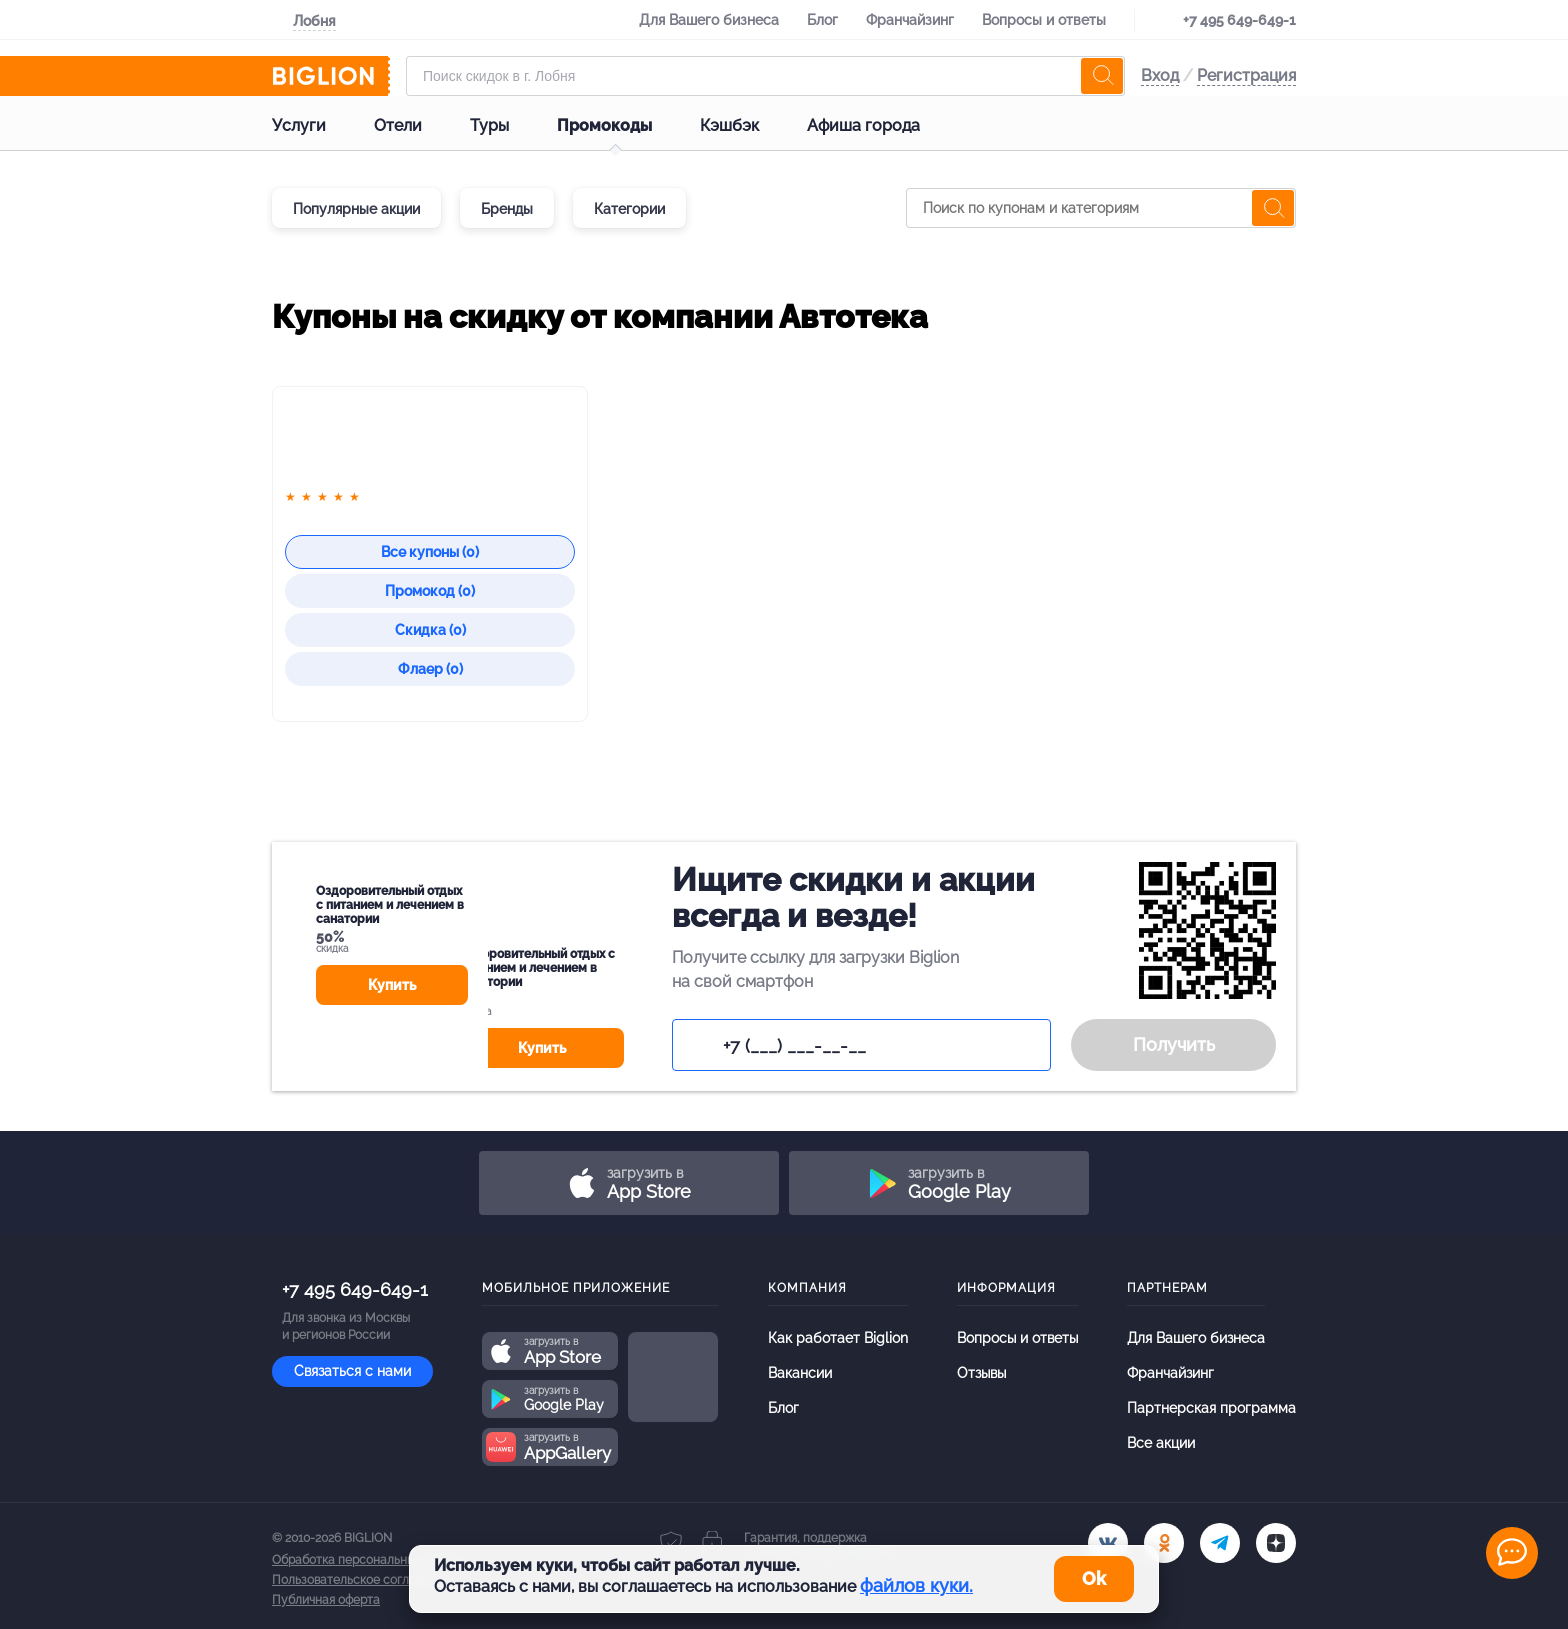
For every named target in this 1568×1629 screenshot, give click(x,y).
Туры (505, 125)
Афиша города (879, 125)
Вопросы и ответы (1044, 20)
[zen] (1276, 1543)
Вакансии (800, 1373)
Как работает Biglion (838, 1338)
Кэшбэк (745, 125)
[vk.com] (1108, 1543)
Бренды (507, 209)
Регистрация (1246, 75)
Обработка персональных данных (369, 1560)
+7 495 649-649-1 (1239, 20)
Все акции (1161, 1443)
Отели (414, 125)
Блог (822, 20)
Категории (629, 209)
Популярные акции (356, 209)
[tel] (1220, 1543)
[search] (1102, 76)
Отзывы (981, 1373)
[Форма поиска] (765, 76)
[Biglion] (331, 76)
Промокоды (620, 125)
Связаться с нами (352, 1371)
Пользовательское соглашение (363, 1580)
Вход (1160, 75)
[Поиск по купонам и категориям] (1101, 208)
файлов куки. (916, 1585)
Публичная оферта (326, 1600)
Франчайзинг (910, 20)
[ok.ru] (1164, 1543)
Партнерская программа (1211, 1408)
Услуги (315, 125)
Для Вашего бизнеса (709, 20)
